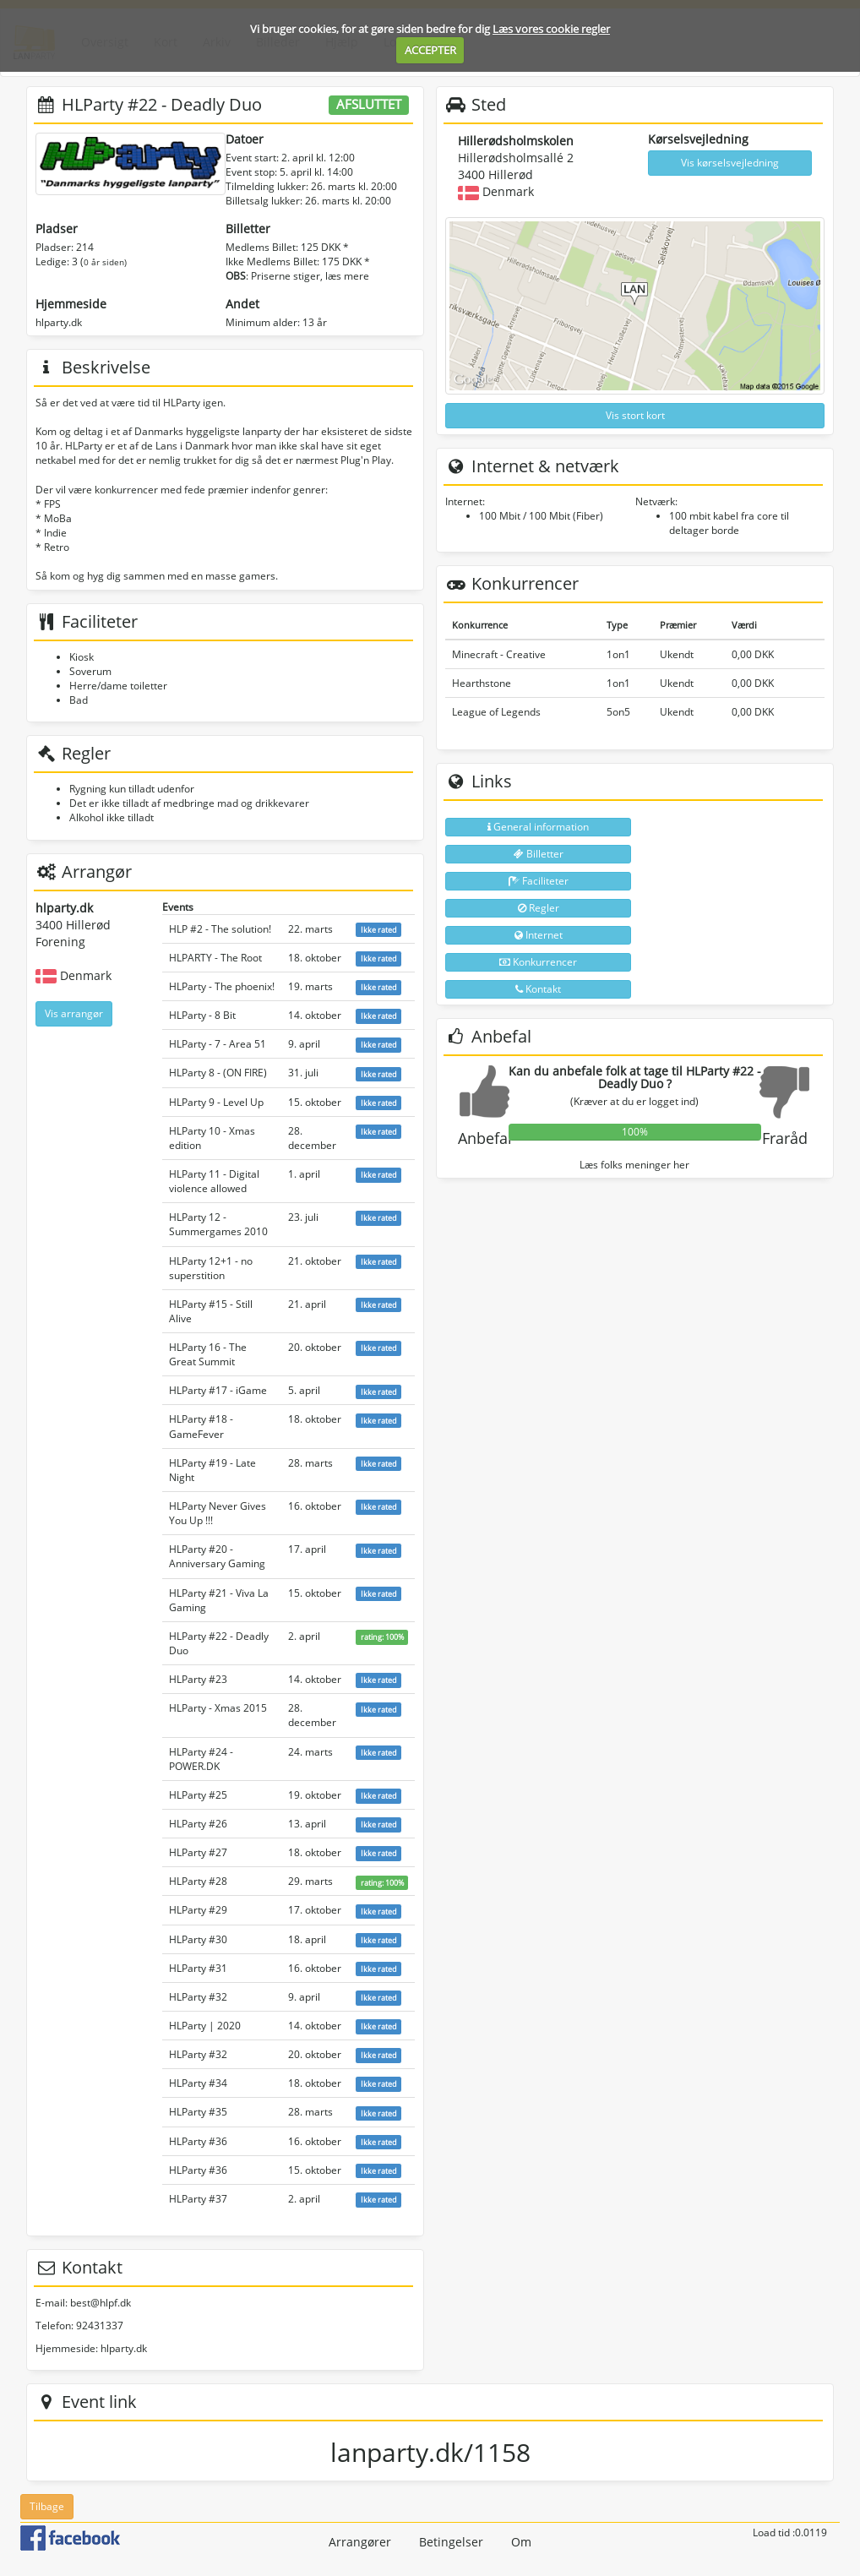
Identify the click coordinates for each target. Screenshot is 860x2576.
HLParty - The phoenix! (222, 986)
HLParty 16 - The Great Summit (208, 1354)
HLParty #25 (198, 1795)
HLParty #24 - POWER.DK (201, 1759)
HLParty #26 (198, 1823)
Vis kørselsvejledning (730, 162)
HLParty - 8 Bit (202, 1015)
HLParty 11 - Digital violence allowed (214, 1181)
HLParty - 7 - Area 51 (217, 1044)
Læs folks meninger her (634, 1164)
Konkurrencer (538, 962)
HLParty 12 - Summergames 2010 (218, 1224)
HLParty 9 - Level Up (216, 1102)
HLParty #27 (198, 1852)
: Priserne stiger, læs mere (297, 276)
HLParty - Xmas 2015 (218, 1708)
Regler (538, 908)
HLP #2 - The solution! (220, 929)
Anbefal (485, 1138)
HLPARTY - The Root (215, 957)
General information (538, 827)
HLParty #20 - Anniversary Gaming (217, 1556)
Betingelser (451, 2542)
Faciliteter (539, 881)
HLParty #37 (198, 2199)
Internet (538, 935)
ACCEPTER (430, 49)
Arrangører (360, 2542)
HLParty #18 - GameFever (201, 1426)
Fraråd (785, 1138)
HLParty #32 (198, 1997)
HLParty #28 (198, 1881)
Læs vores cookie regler (551, 28)
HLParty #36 (198, 2141)
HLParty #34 (198, 2083)
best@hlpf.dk (100, 2303)
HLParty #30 (198, 1939)
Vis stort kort (635, 415)
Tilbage (47, 2506)
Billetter (538, 854)
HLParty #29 (198, 1910)
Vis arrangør (74, 1013)
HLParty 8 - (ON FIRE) (218, 1072)
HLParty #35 (198, 2112)
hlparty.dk (58, 322)
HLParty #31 (198, 1968)
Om (521, 2542)
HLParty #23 (198, 1679)
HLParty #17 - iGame (218, 1390)
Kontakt (538, 989)
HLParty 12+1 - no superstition (211, 1268)
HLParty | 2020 (205, 2025)
